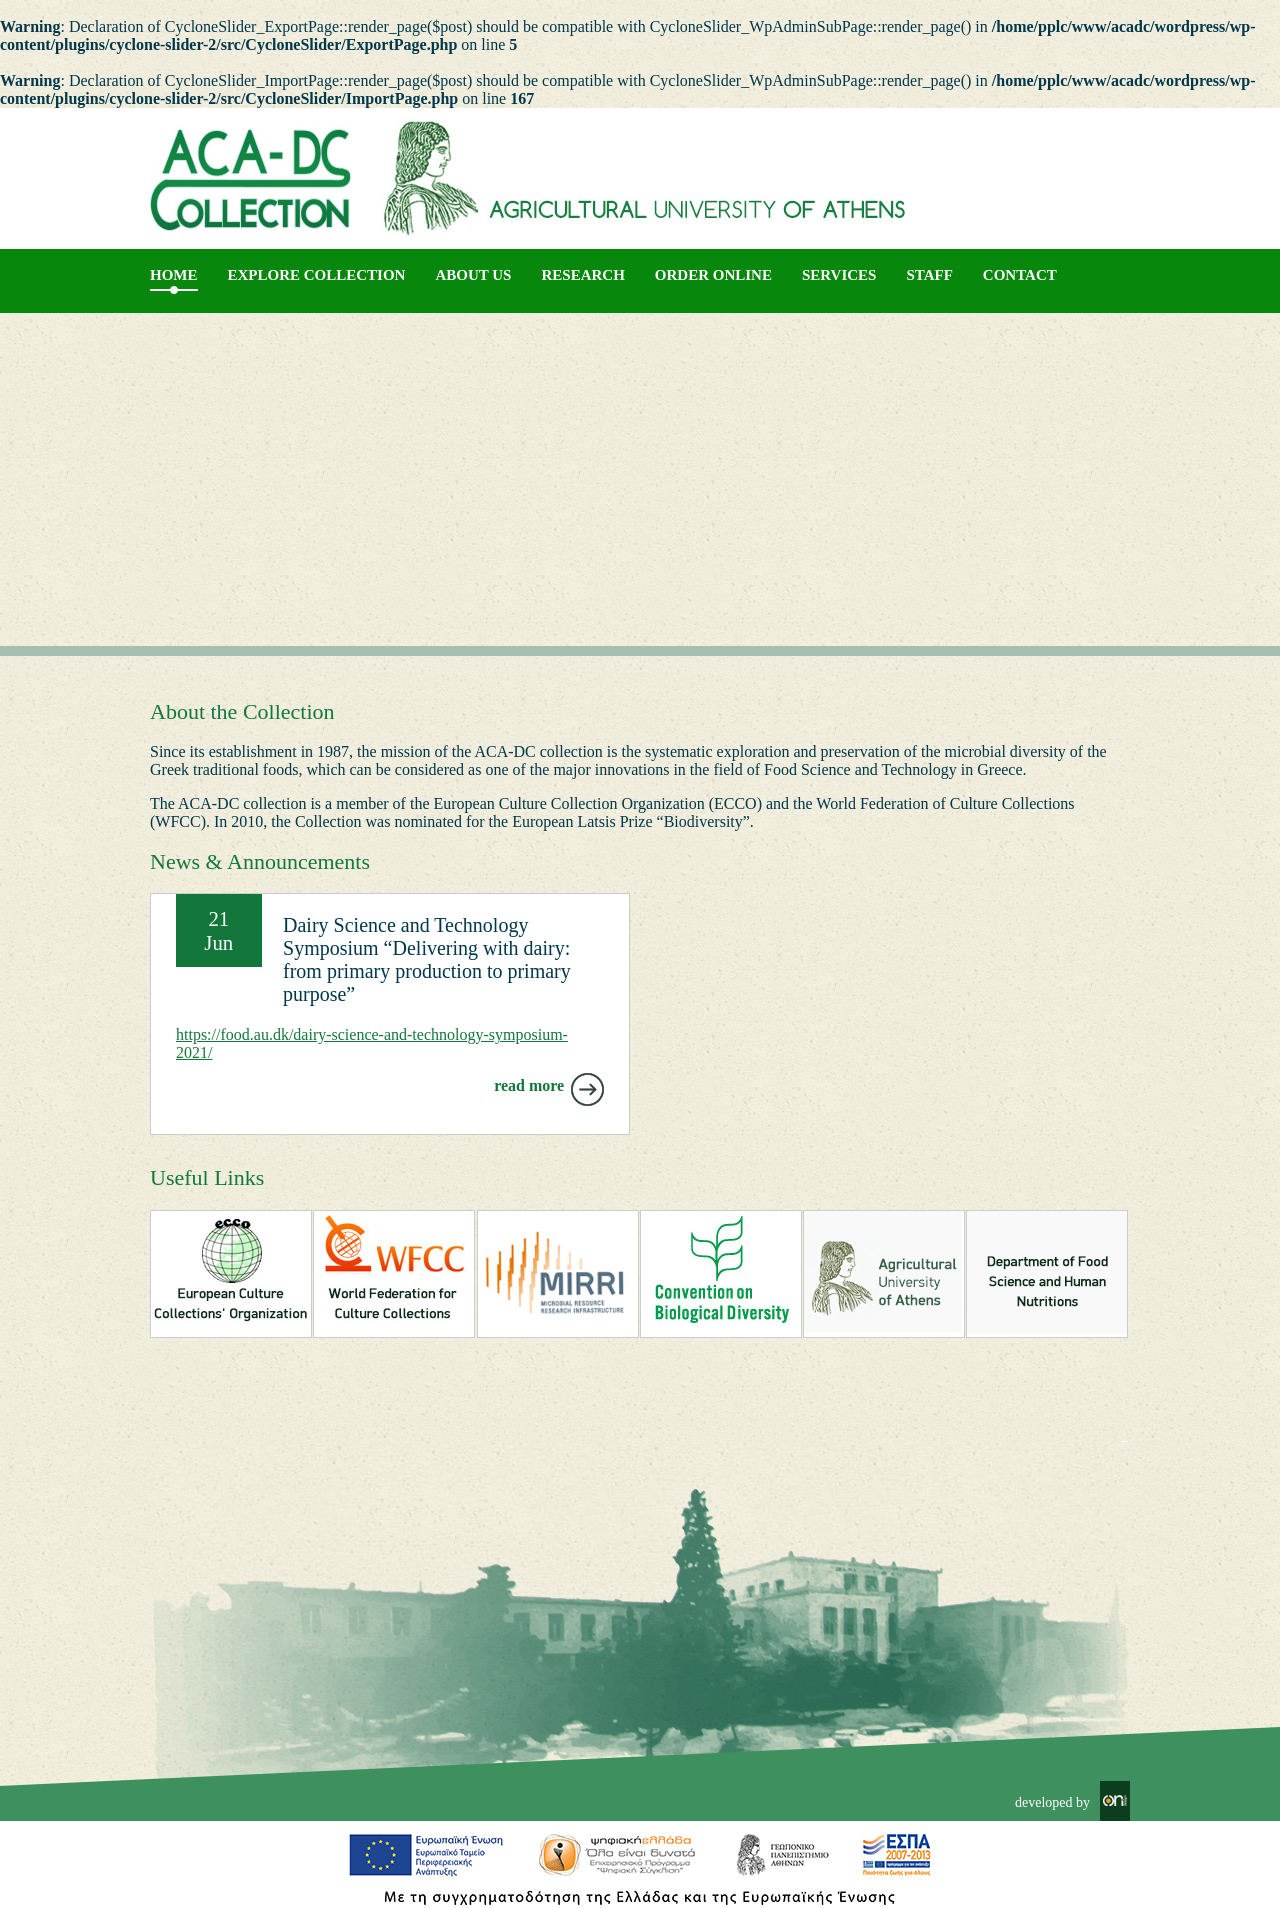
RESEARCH (582, 275)
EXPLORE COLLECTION (317, 275)
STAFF (929, 275)
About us (473, 275)
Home (174, 275)
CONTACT (1020, 275)
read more (529, 1085)
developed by (1052, 1802)
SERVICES (839, 275)
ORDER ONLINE (713, 275)
